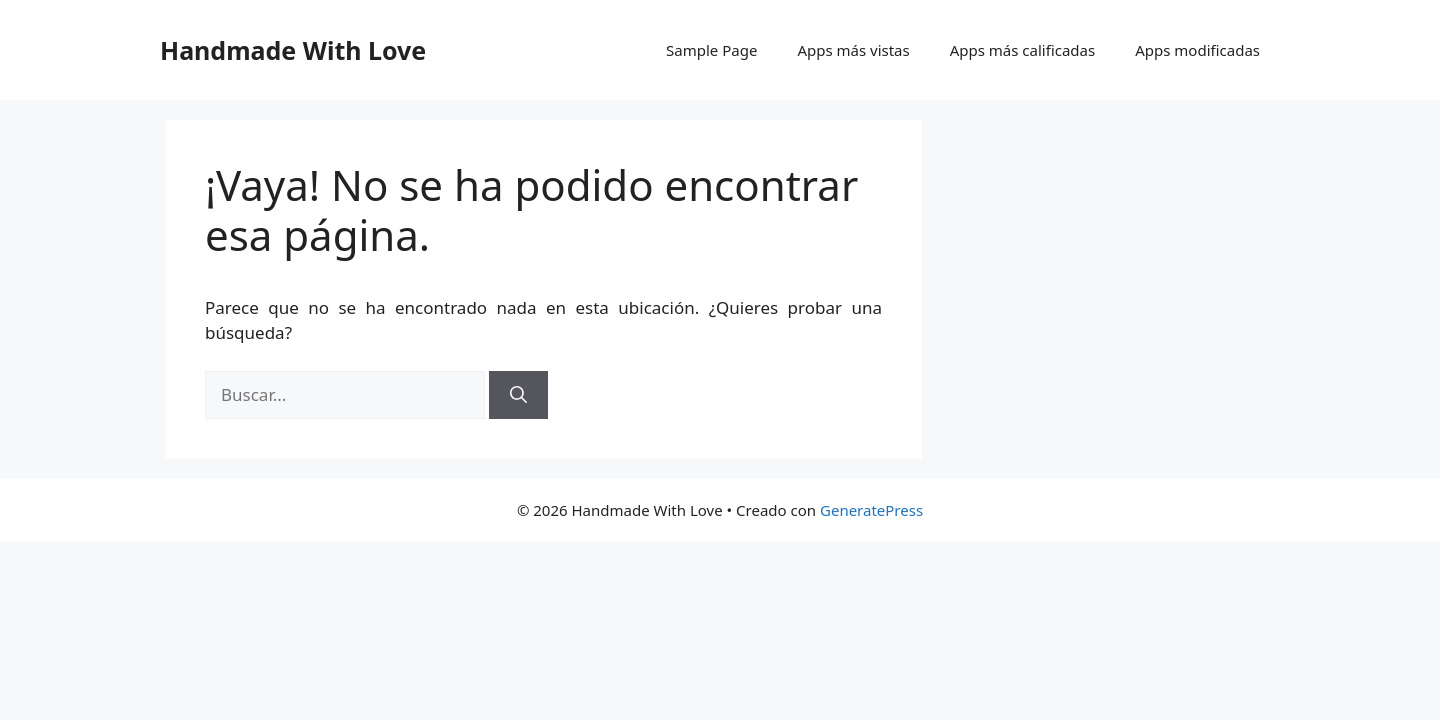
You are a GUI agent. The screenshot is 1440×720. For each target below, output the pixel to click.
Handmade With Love (293, 50)
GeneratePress (871, 510)
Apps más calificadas (1022, 50)
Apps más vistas (853, 50)
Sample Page (711, 50)
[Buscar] (518, 395)
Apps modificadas (1197, 50)
